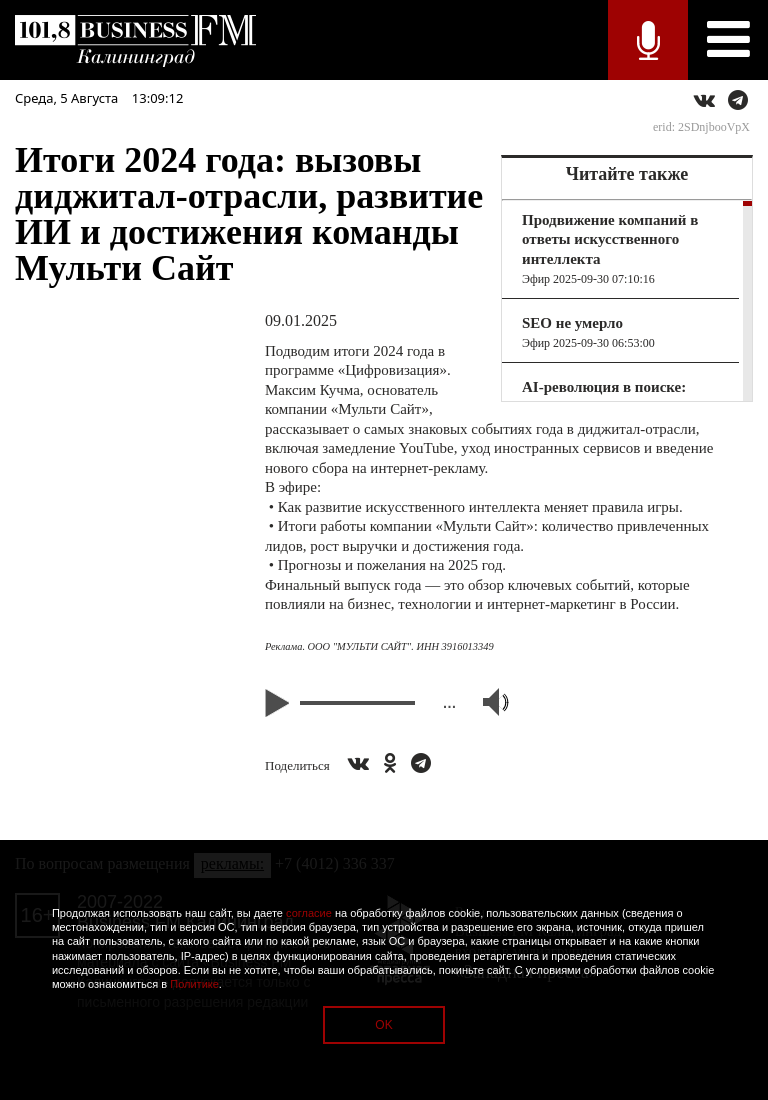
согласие (309, 913)
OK (383, 1025)
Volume (487, 702)
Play (280, 703)
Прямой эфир (648, 40)
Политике (194, 984)
